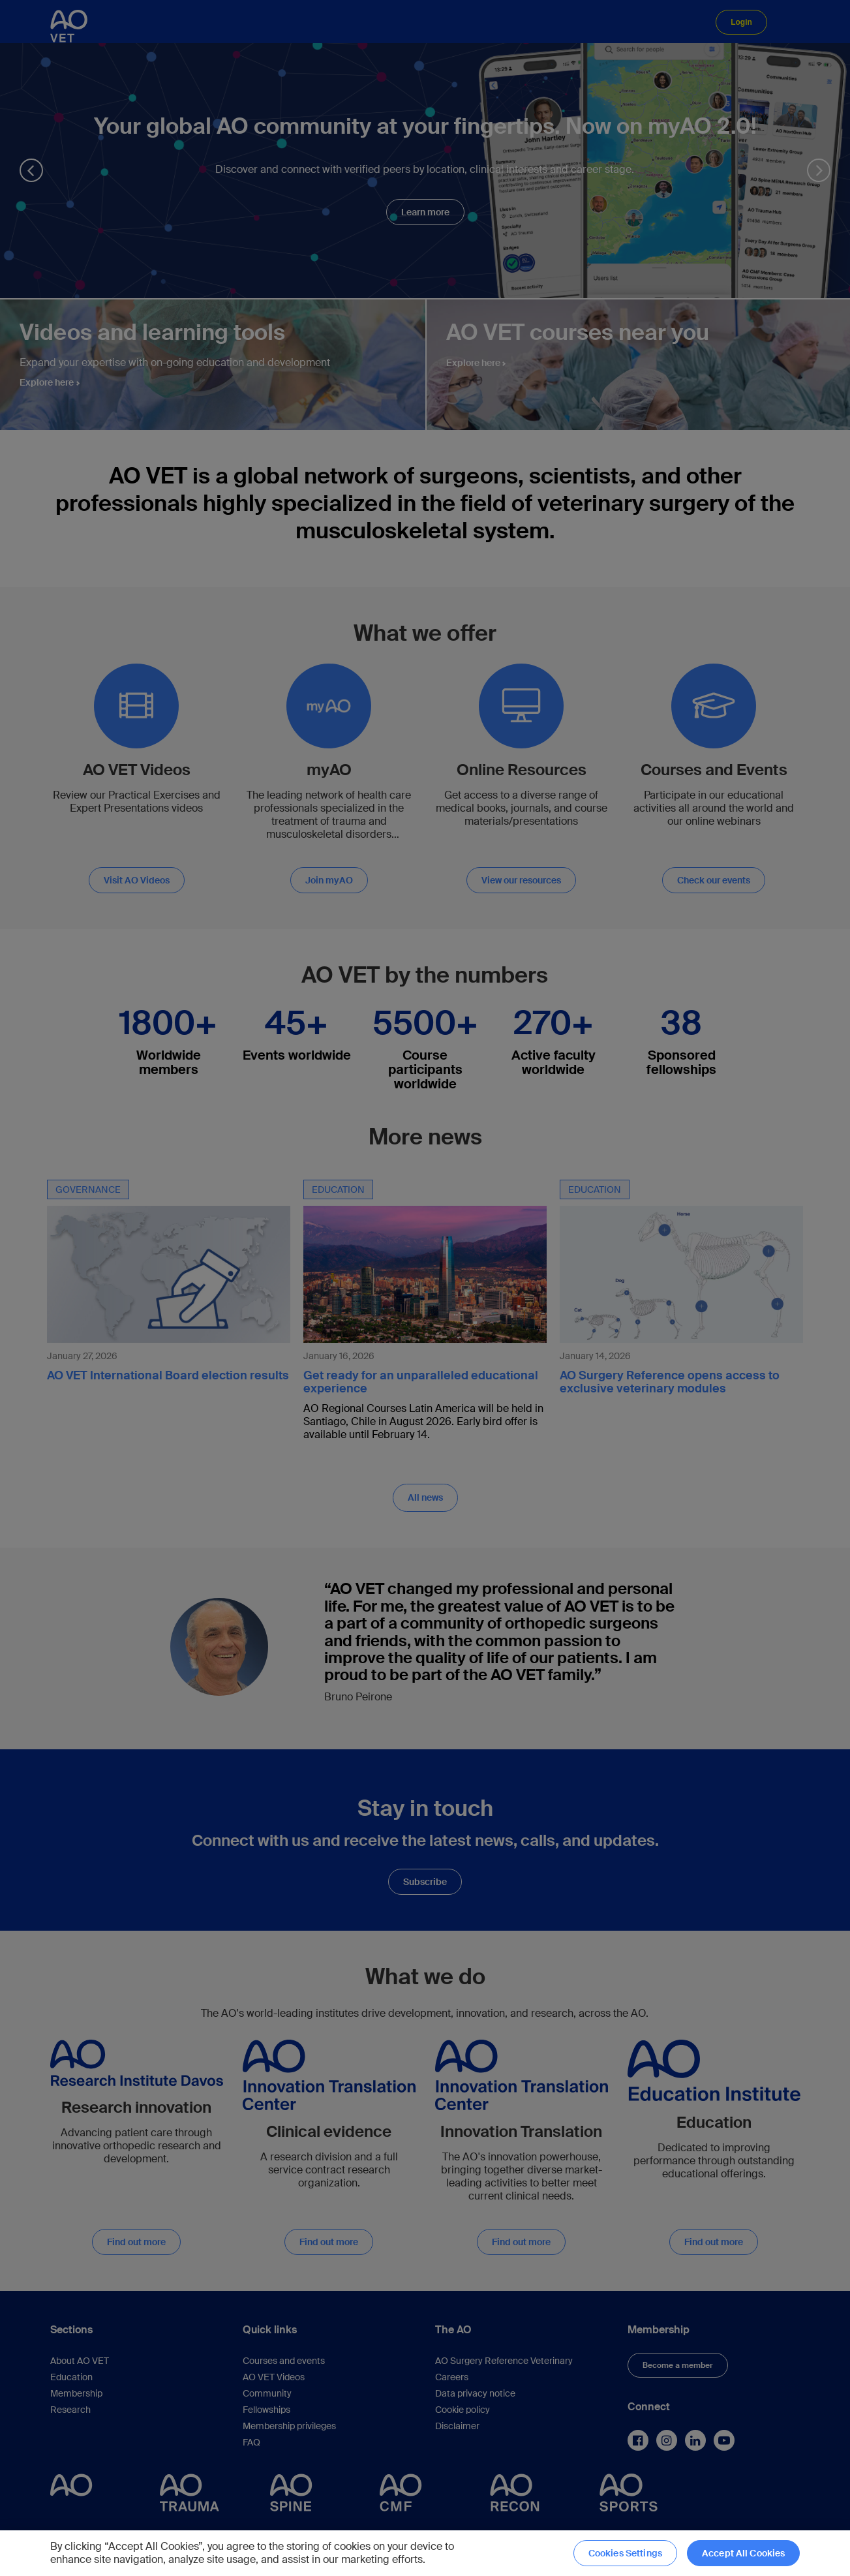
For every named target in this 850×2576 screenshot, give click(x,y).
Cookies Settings (625, 2553)
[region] (425, 2553)
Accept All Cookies (743, 2553)
